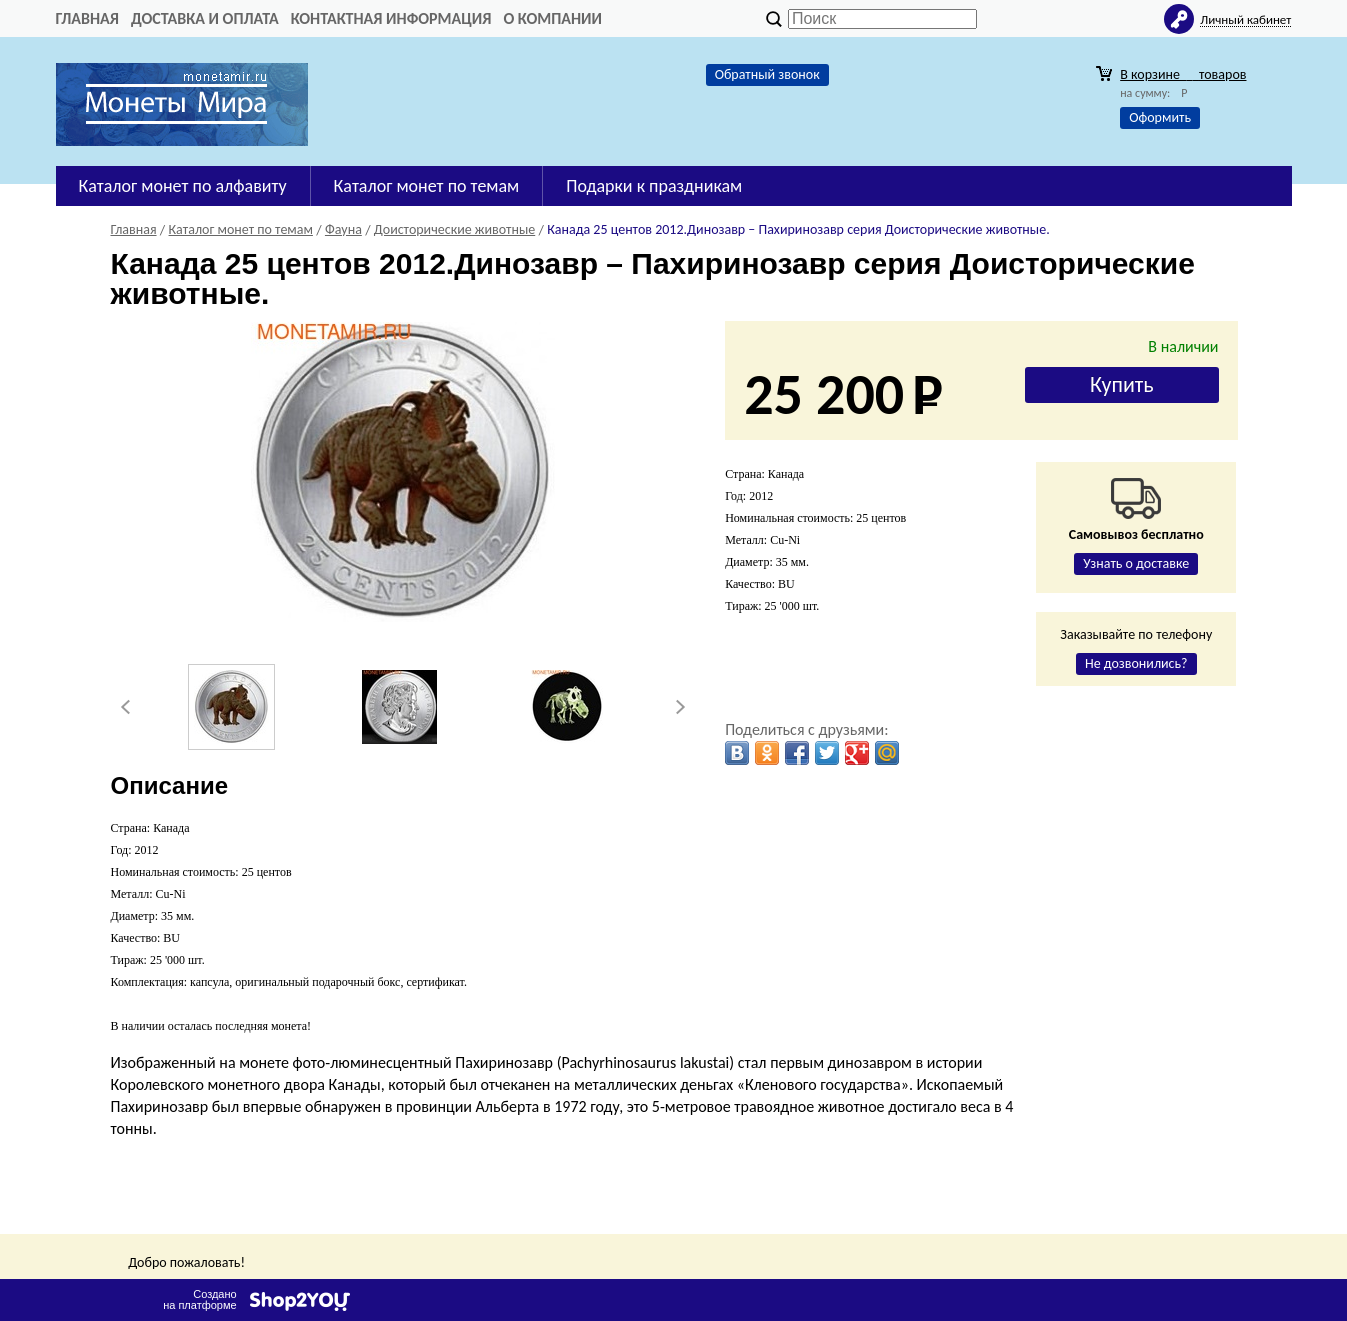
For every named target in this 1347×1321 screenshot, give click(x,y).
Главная (87, 18)
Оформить (1160, 117)
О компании (552, 18)
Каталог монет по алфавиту (183, 186)
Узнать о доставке (1136, 563)
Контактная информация (391, 18)
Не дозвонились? (1136, 663)
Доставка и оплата (205, 18)
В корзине (1183, 74)
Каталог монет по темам (427, 186)
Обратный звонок (767, 74)
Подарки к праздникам (654, 186)
